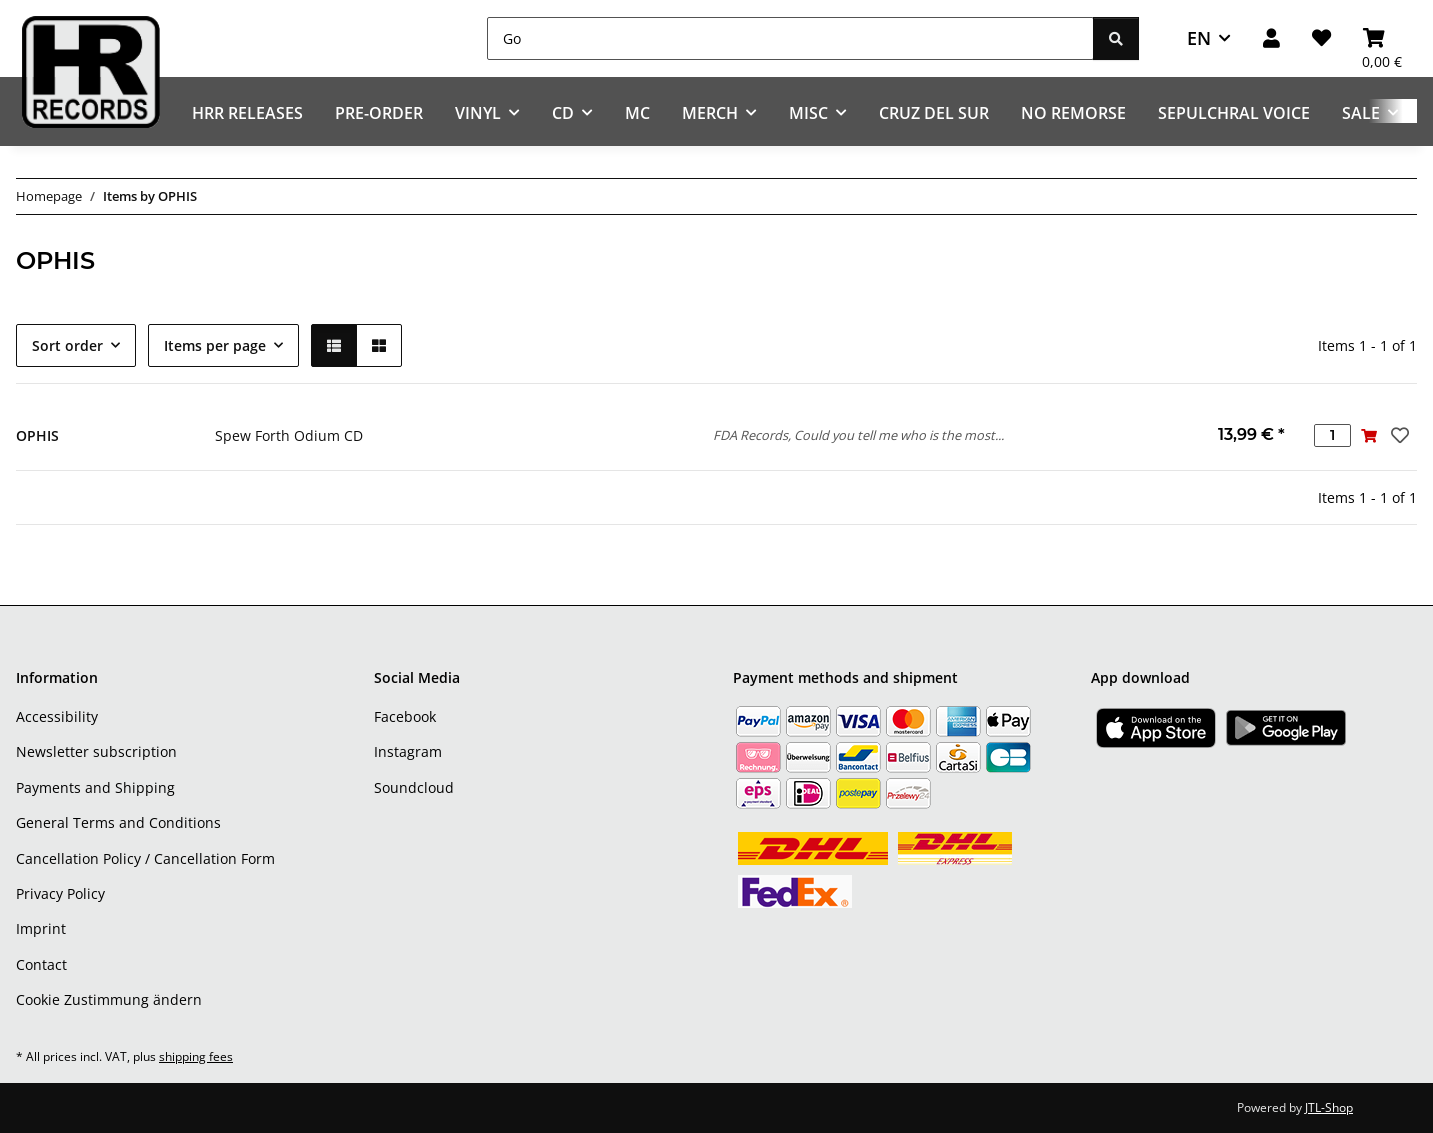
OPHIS (37, 435)
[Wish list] (1321, 38)
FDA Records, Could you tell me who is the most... (858, 435)
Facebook (405, 716)
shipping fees (196, 1056)
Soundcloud (414, 787)
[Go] (790, 38)
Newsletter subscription (96, 751)
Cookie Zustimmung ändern (109, 999)
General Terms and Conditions (118, 822)
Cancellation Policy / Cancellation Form (145, 858)
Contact (41, 964)
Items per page (215, 345)
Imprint (41, 928)
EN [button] (1199, 38)
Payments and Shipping (95, 787)
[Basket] (1382, 38)
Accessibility (57, 716)
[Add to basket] (1369, 435)
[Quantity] (1332, 435)
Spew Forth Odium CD (289, 435)
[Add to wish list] (1398, 435)
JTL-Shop (1329, 1107)
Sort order (67, 345)
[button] (1271, 38)
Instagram (408, 751)
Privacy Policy (60, 893)
